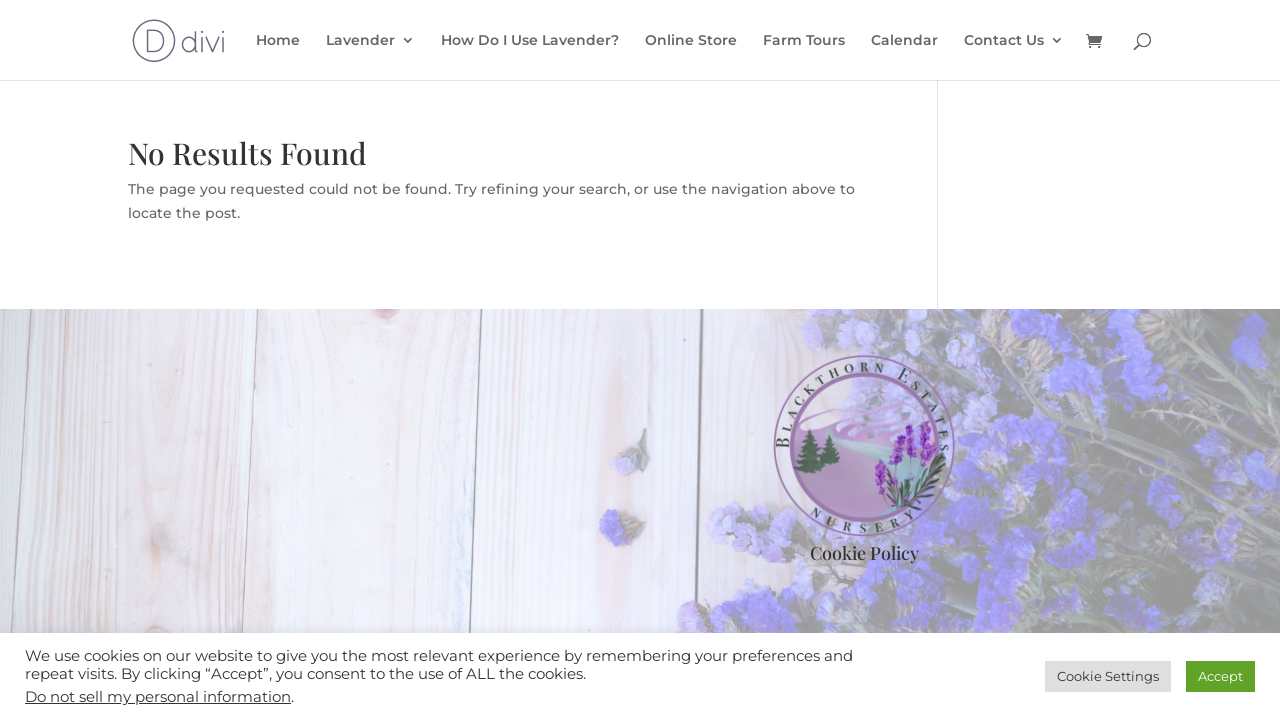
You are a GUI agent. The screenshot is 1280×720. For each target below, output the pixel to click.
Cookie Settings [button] (1108, 676)
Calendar (904, 41)
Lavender (360, 41)
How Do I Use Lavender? (530, 41)
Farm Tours (804, 41)
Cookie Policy (864, 553)
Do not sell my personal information (158, 697)
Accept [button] (1220, 676)
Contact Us (1004, 41)
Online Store (691, 41)
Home (278, 41)
